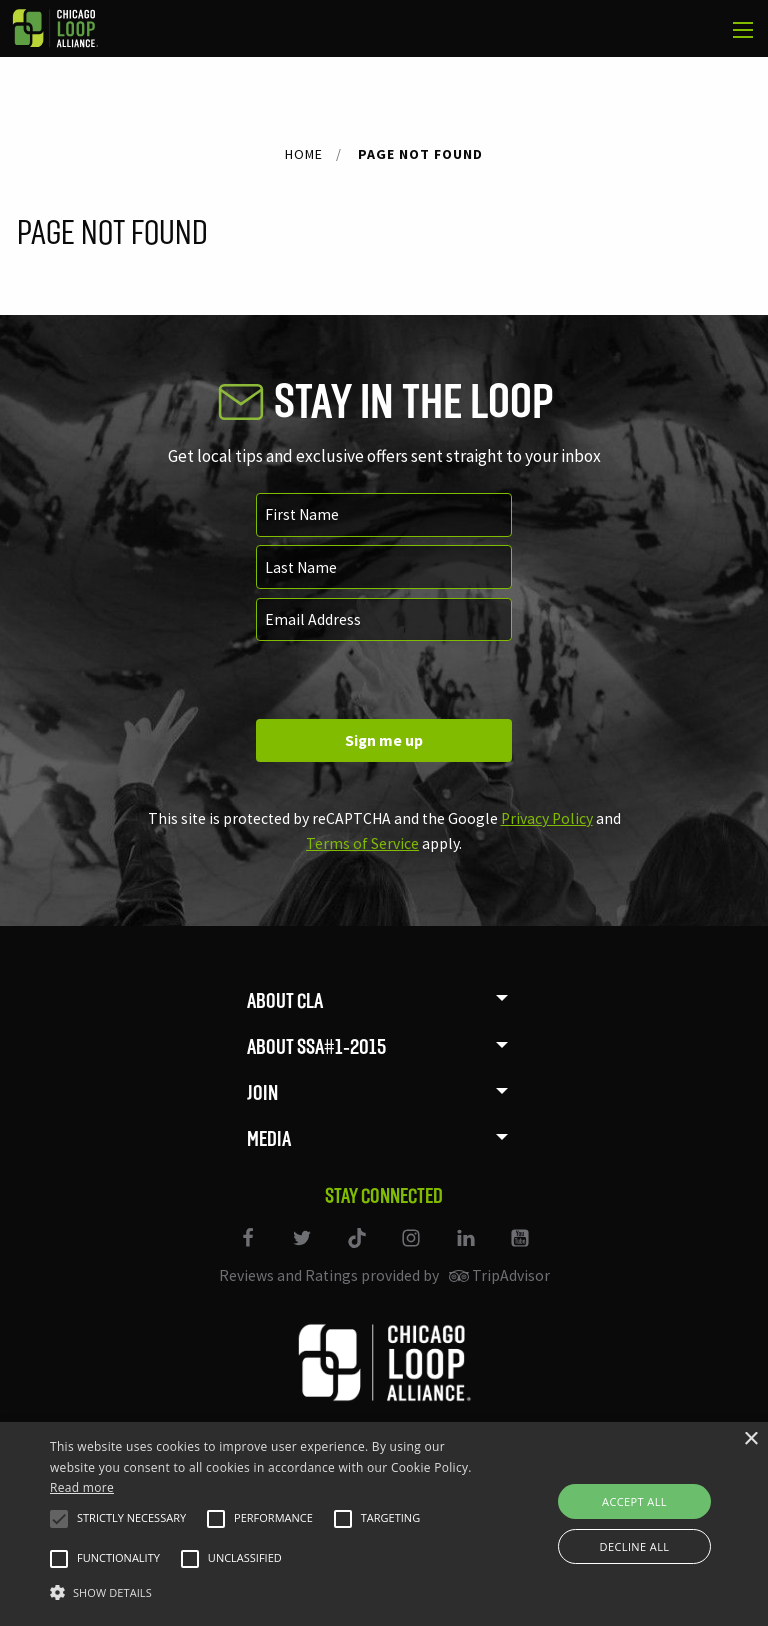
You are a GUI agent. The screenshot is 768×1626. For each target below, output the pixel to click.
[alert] (384, 1524)
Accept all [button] (634, 1501)
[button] (59, 1519)
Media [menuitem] (269, 1138)
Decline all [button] (635, 1546)
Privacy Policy (547, 818)
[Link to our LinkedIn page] (467, 1250)
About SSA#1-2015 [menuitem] (316, 1046)
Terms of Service (362, 843)
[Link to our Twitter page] (304, 1250)
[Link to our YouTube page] (519, 1250)
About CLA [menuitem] (285, 1000)
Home (304, 154)
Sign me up (384, 740)
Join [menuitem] (262, 1092)
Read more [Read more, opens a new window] (82, 1487)
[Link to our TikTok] (358, 1250)
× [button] (750, 1439)
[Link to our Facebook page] (249, 1250)
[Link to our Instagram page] (413, 1250)
